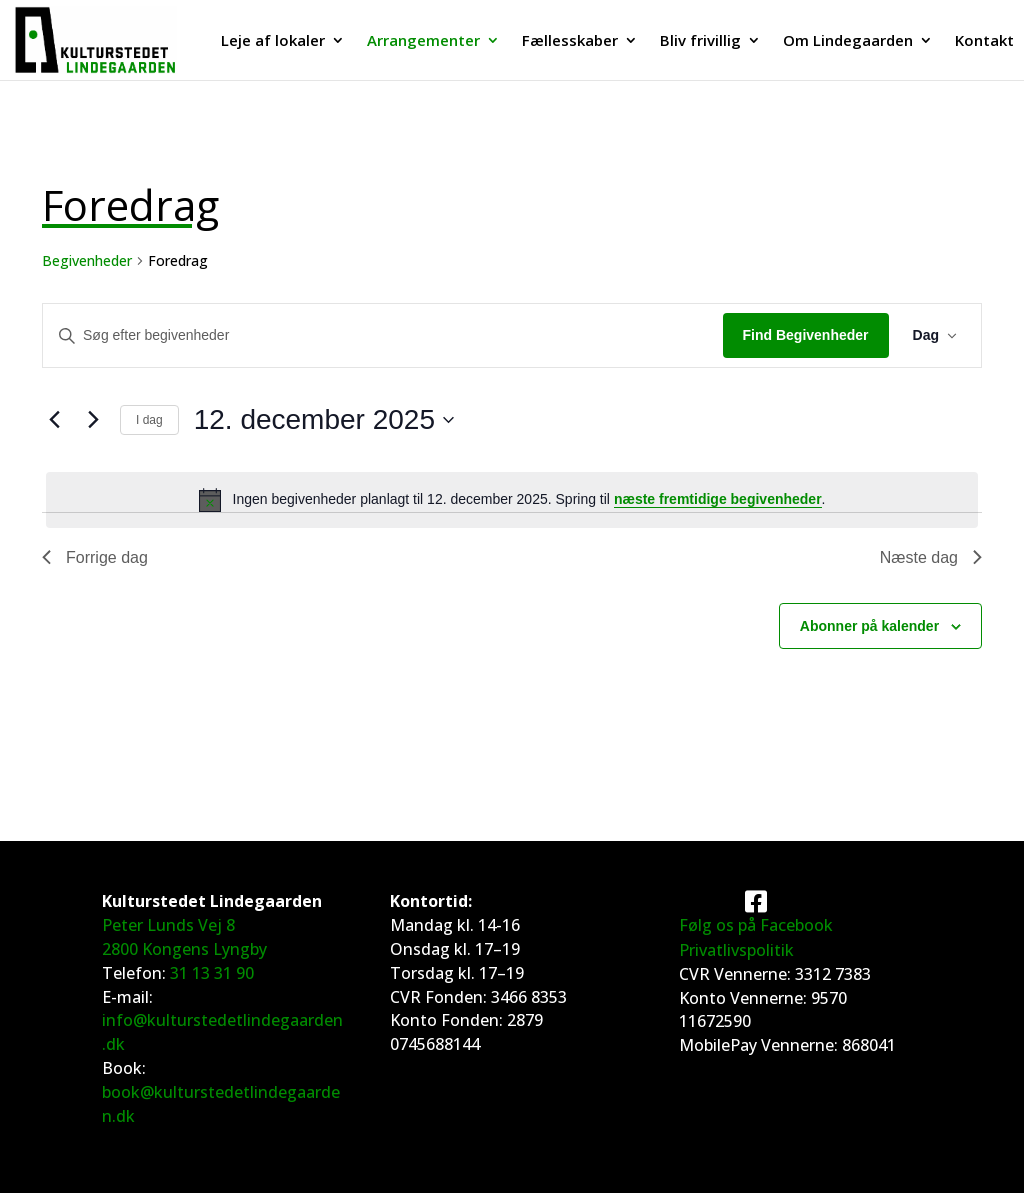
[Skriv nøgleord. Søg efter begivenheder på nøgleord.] (383, 335)
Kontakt (984, 41)
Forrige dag (95, 557)
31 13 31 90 (212, 973)
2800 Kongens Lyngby (184, 949)
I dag (149, 420)
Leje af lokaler (273, 41)
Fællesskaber (570, 41)
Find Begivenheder (806, 335)
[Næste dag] (93, 420)
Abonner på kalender (869, 626)
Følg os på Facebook (756, 925)
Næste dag (931, 557)
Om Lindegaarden (848, 41)
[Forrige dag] (54, 420)
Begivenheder (87, 260)
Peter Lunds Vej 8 (168, 925)
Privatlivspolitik (736, 950)
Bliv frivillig (700, 41)
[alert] (512, 500)
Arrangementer (423, 41)
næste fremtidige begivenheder (718, 499)
